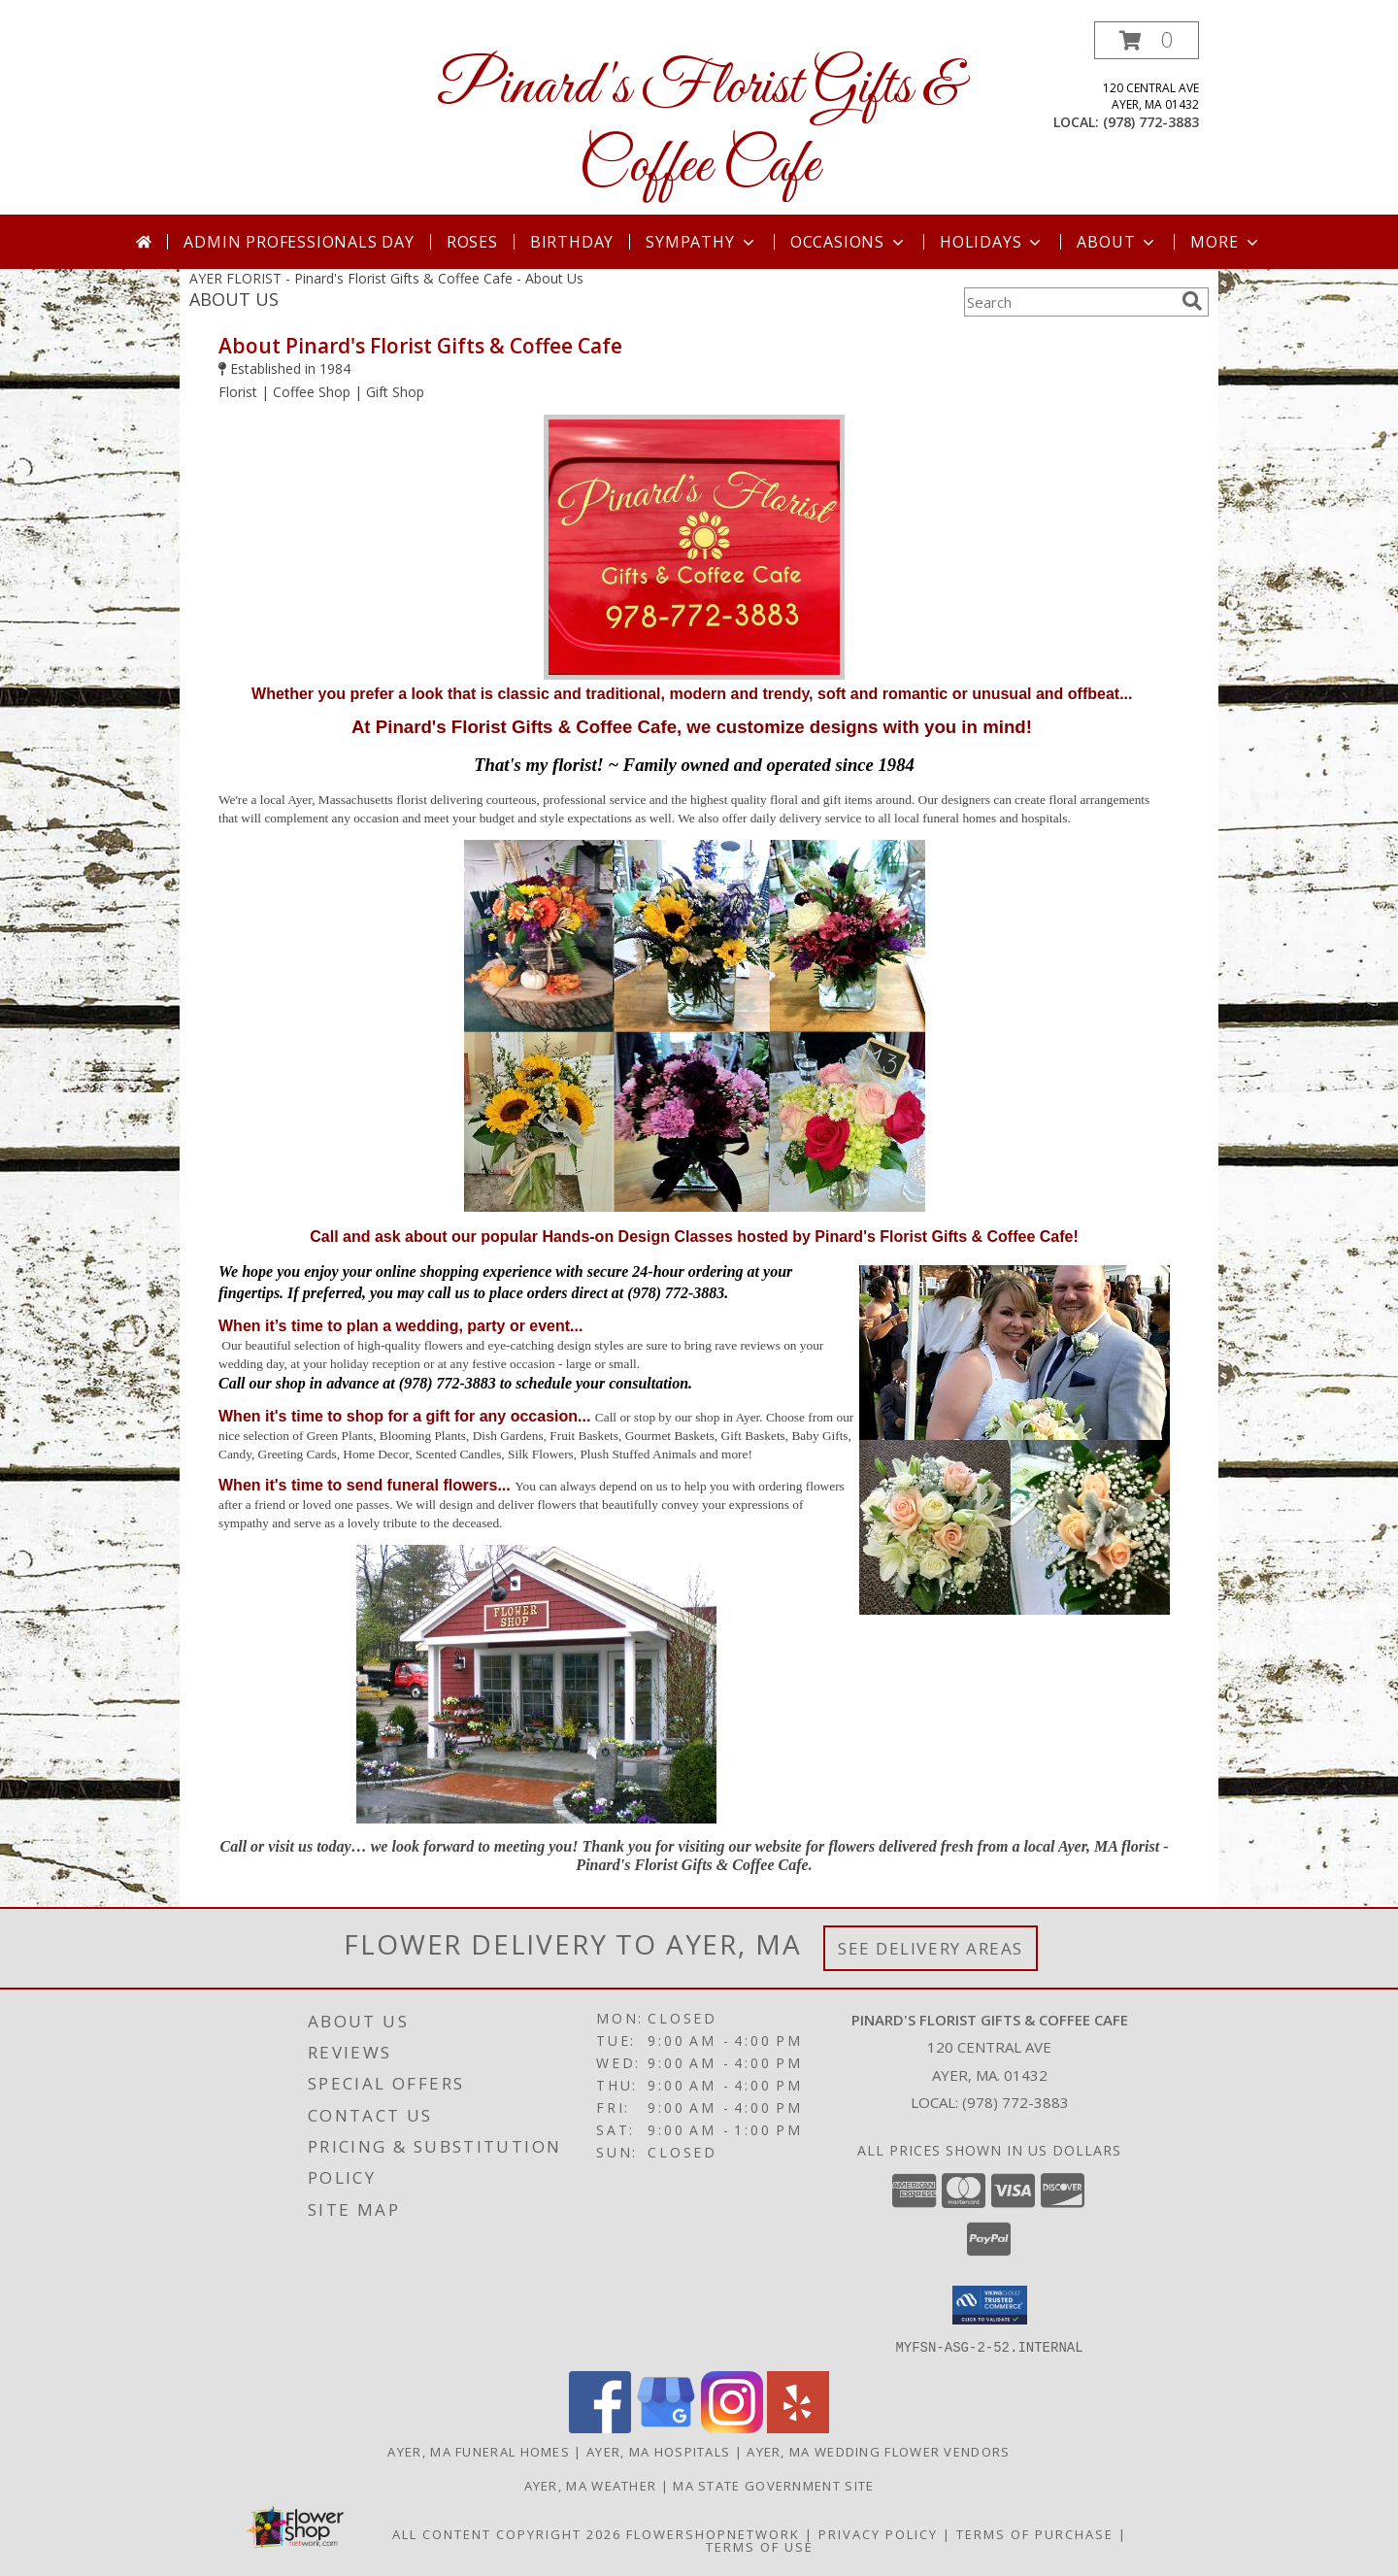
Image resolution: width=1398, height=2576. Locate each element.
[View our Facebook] (600, 2427)
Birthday (572, 241)
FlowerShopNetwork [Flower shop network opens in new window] (713, 2533)
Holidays (992, 241)
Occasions (849, 241)
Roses (472, 241)
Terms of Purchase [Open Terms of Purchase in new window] (1035, 2533)
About (1117, 241)
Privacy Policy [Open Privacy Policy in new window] (878, 2533)
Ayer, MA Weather (590, 2484)
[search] (1192, 301)
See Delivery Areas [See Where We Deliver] (930, 1948)
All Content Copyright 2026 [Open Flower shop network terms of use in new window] (506, 2533)
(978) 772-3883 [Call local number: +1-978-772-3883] (1151, 122)
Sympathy (701, 241)
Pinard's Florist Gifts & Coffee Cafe (699, 127)
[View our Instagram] (732, 2427)
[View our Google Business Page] (666, 2427)
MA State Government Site (773, 2484)
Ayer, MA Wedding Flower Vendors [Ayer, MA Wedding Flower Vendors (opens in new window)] (878, 2450)
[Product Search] (1069, 302)
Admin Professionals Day (298, 241)
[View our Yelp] (798, 2427)
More (1225, 241)
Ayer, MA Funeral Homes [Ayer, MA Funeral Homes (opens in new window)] (478, 2450)
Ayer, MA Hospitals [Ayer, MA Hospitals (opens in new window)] (658, 2450)
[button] (1146, 40)
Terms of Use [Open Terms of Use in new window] (760, 2546)
